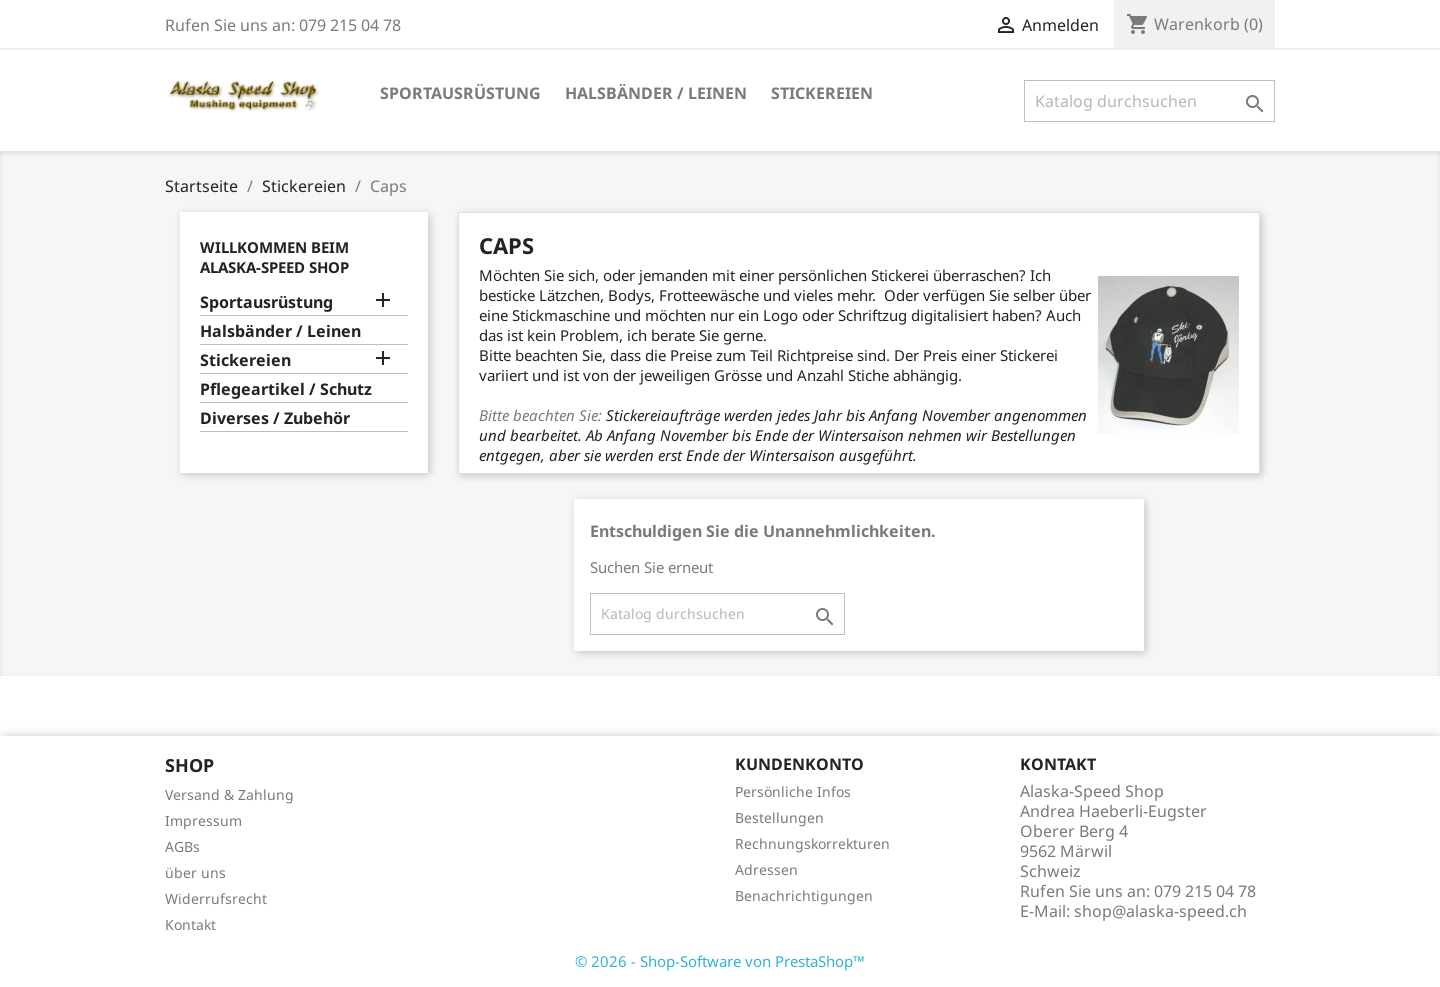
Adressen (766, 869)
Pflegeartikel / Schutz (286, 389)
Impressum (203, 820)
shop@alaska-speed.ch (1160, 911)
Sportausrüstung (460, 93)
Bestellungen (779, 817)
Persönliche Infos (793, 791)
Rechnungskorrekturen (812, 843)
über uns (195, 872)
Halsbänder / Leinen (656, 93)
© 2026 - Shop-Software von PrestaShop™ (720, 961)
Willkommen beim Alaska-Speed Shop (274, 257)
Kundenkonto (799, 764)
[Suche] (1149, 101)
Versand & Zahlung (229, 794)
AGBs (182, 846)
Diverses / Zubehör (275, 418)
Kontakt (190, 924)
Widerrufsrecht (216, 898)
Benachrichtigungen (804, 895)
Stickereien (822, 93)
